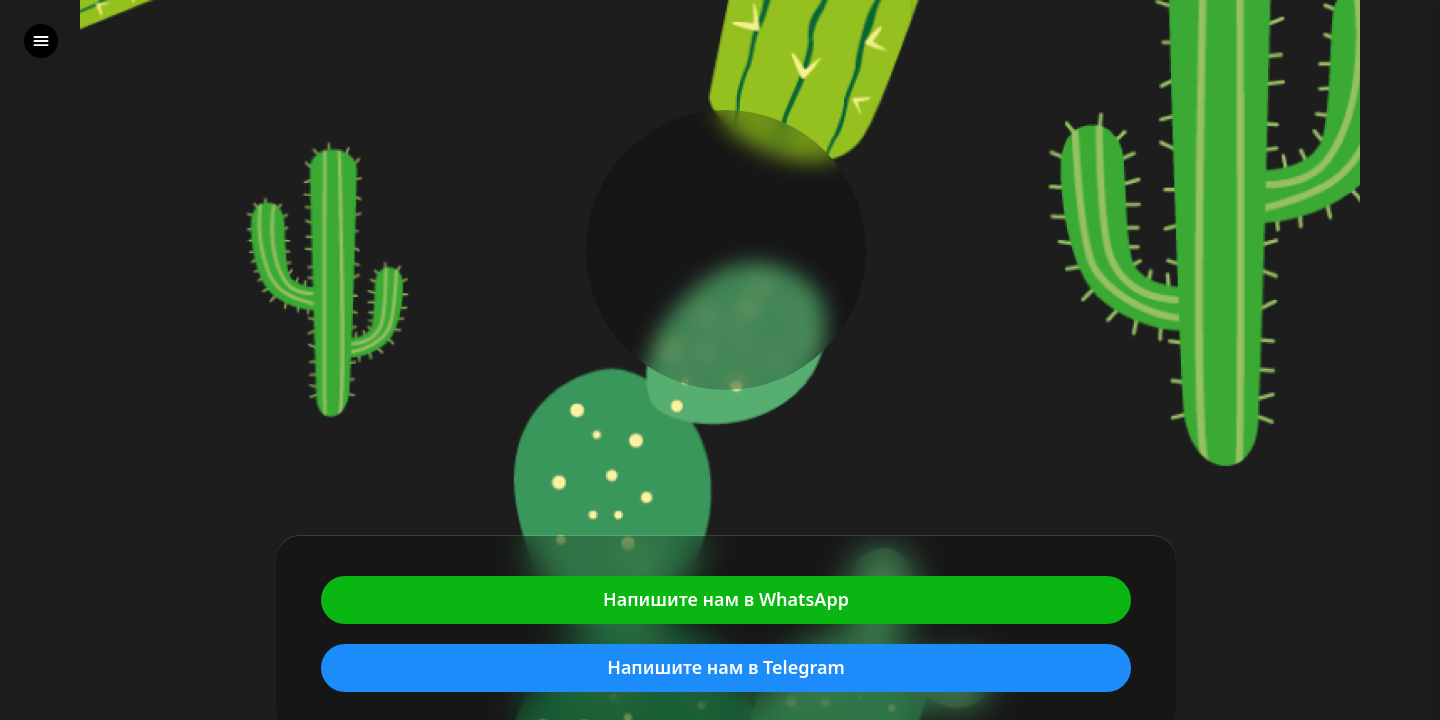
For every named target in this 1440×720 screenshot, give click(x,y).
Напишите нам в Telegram (726, 668)
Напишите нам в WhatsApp (726, 600)
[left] (41, 41)
